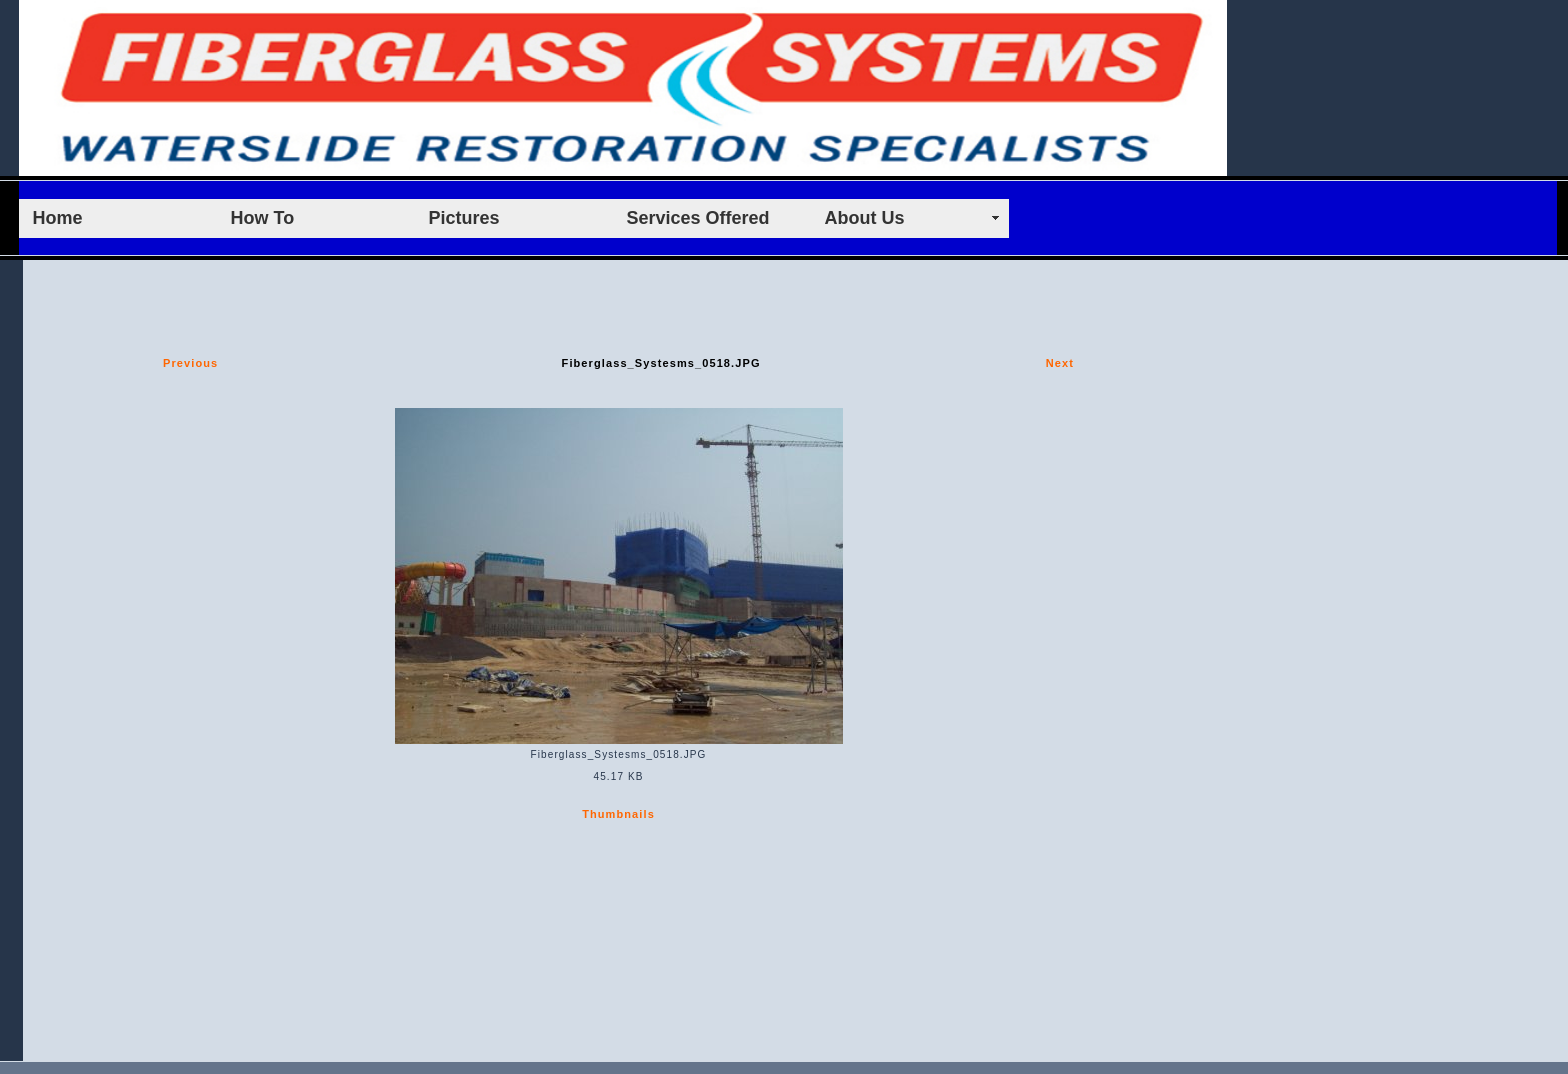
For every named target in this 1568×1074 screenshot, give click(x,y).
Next (1060, 363)
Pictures (464, 218)
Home (58, 218)
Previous (190, 363)
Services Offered (698, 218)
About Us (865, 218)
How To (263, 218)
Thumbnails (618, 814)
